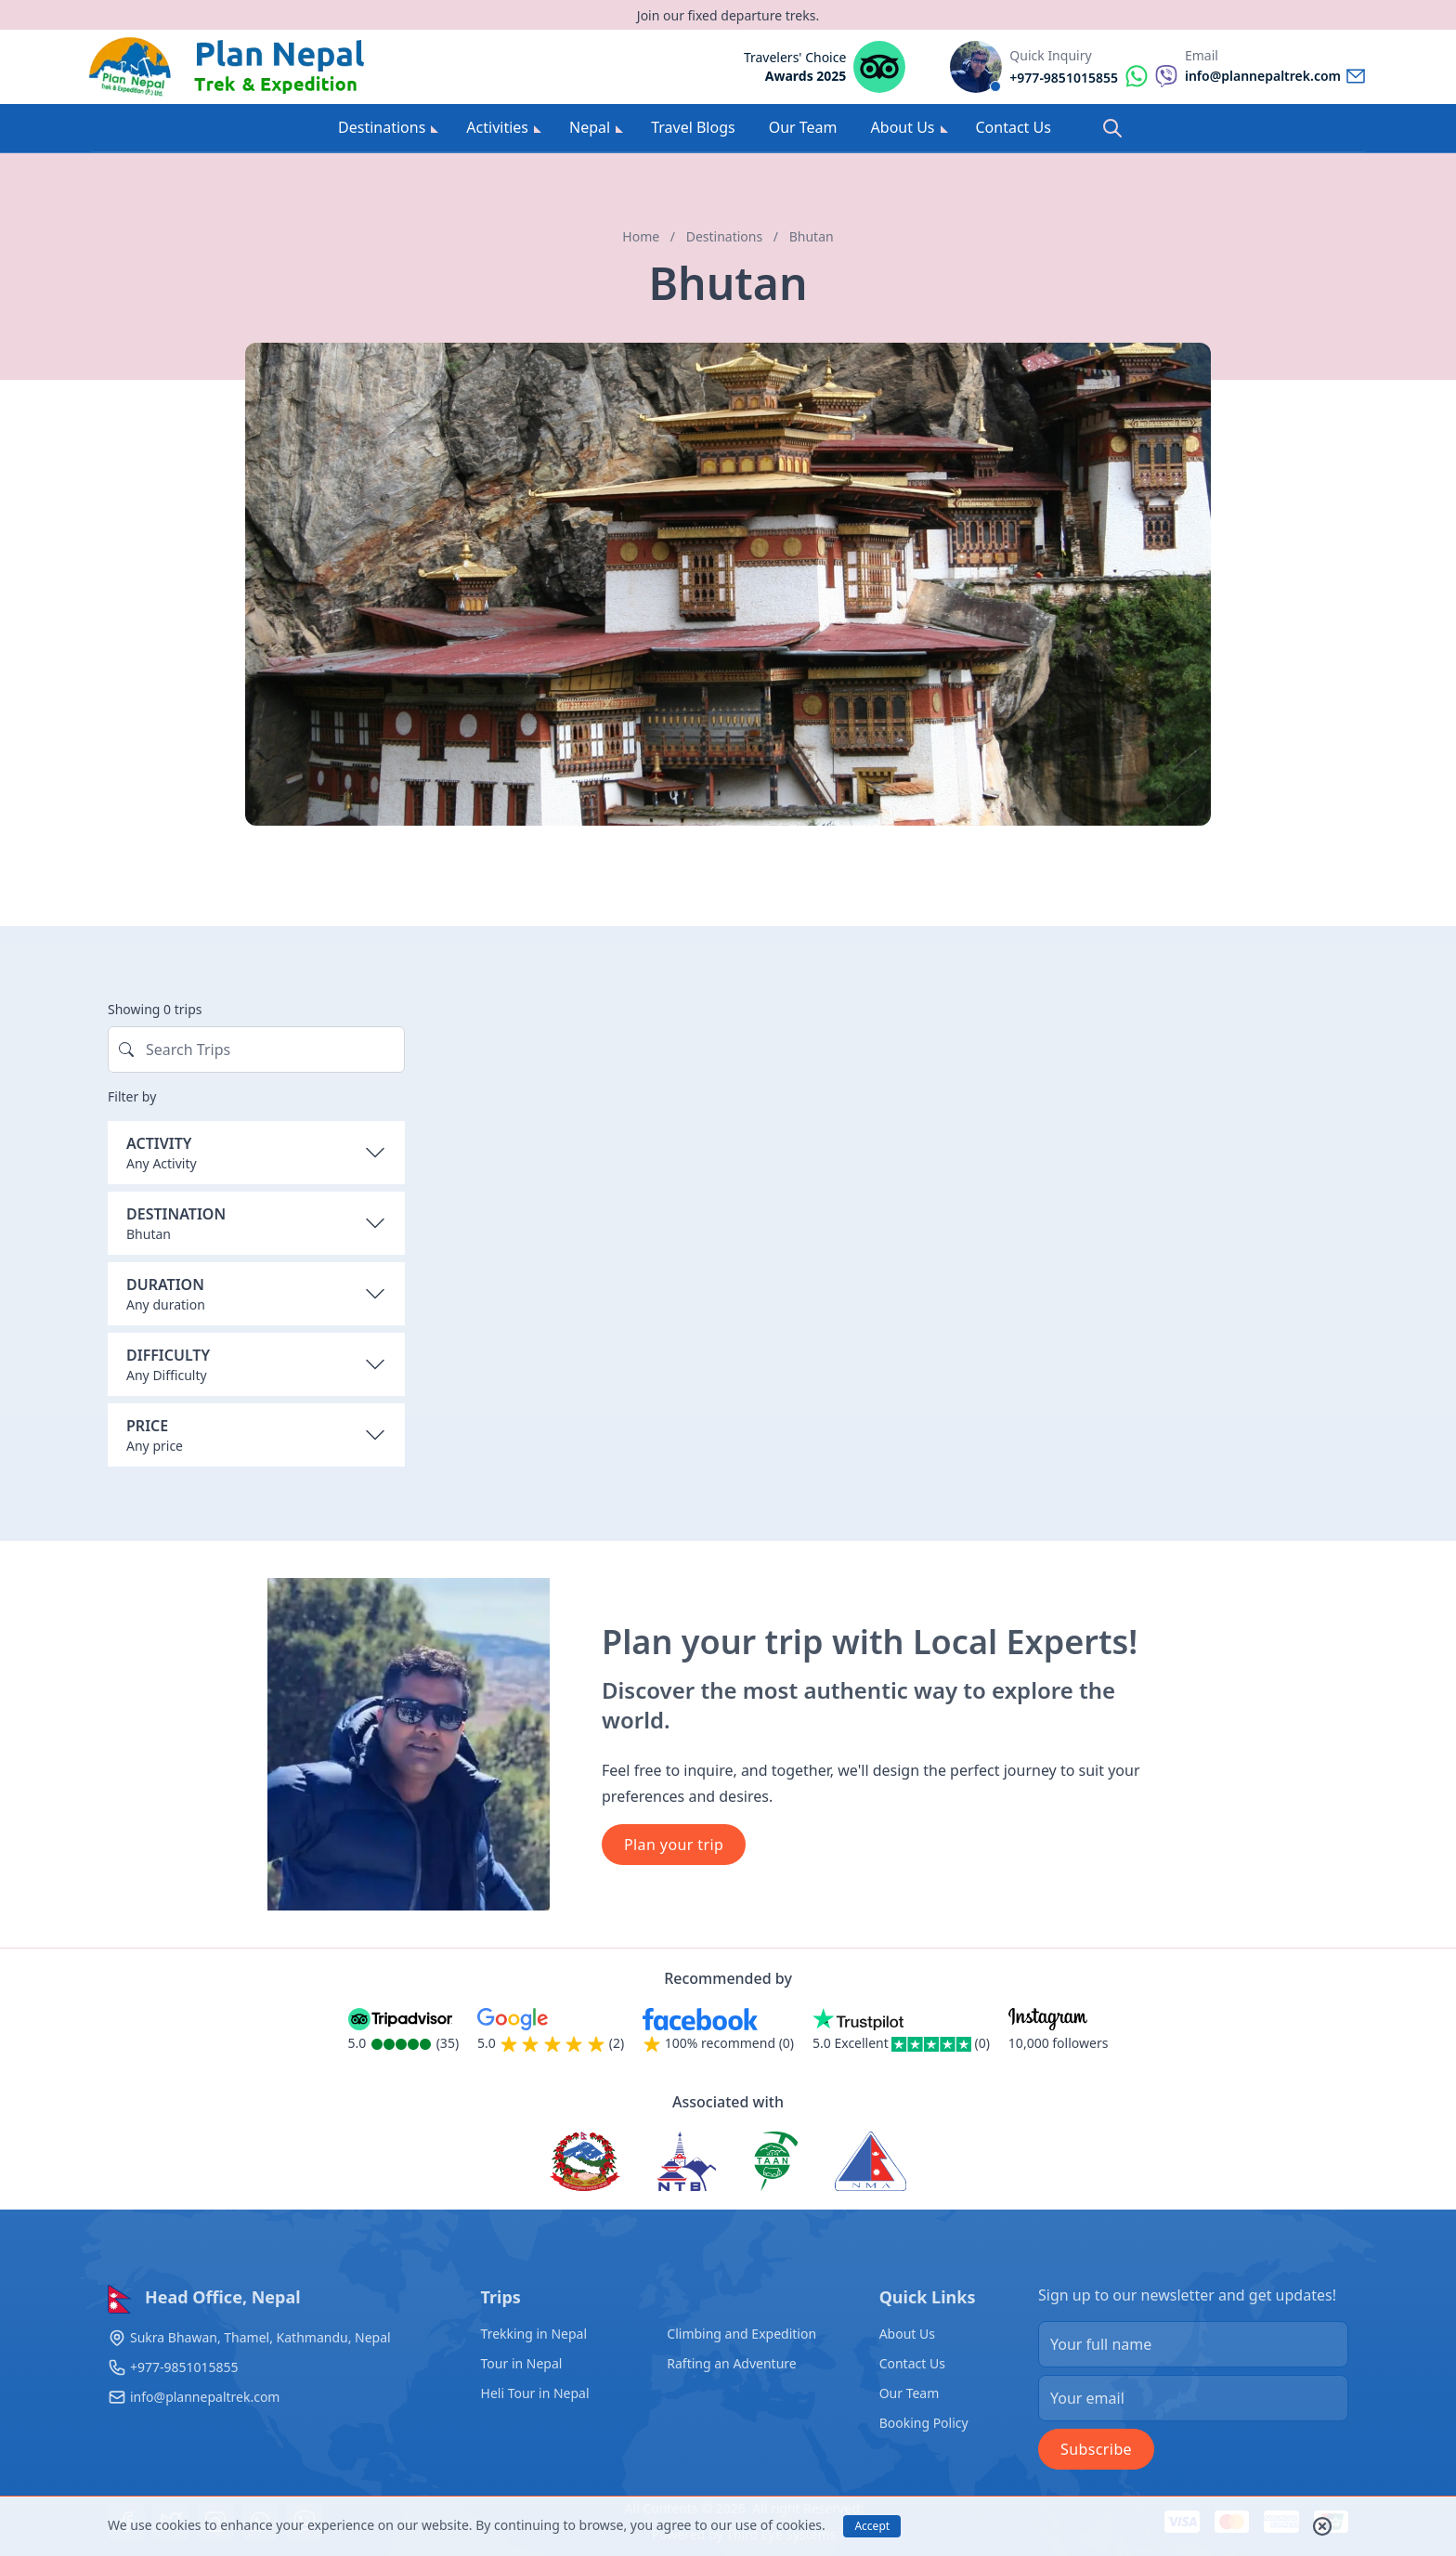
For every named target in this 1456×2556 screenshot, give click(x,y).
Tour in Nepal (522, 2363)
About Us (909, 127)
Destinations (388, 127)
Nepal (596, 127)
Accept (872, 2526)
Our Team (803, 127)
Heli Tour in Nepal (535, 2393)
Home (640, 236)
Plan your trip (673, 1844)
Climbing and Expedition (741, 2333)
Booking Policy (923, 2423)
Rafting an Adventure (731, 2363)
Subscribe (1096, 2449)
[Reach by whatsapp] (1093, 76)
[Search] (1112, 128)
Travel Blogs (693, 127)
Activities (503, 127)
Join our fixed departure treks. (728, 15)
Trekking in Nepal (534, 2333)
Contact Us (1013, 127)
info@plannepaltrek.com (205, 2397)
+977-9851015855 (184, 2367)
